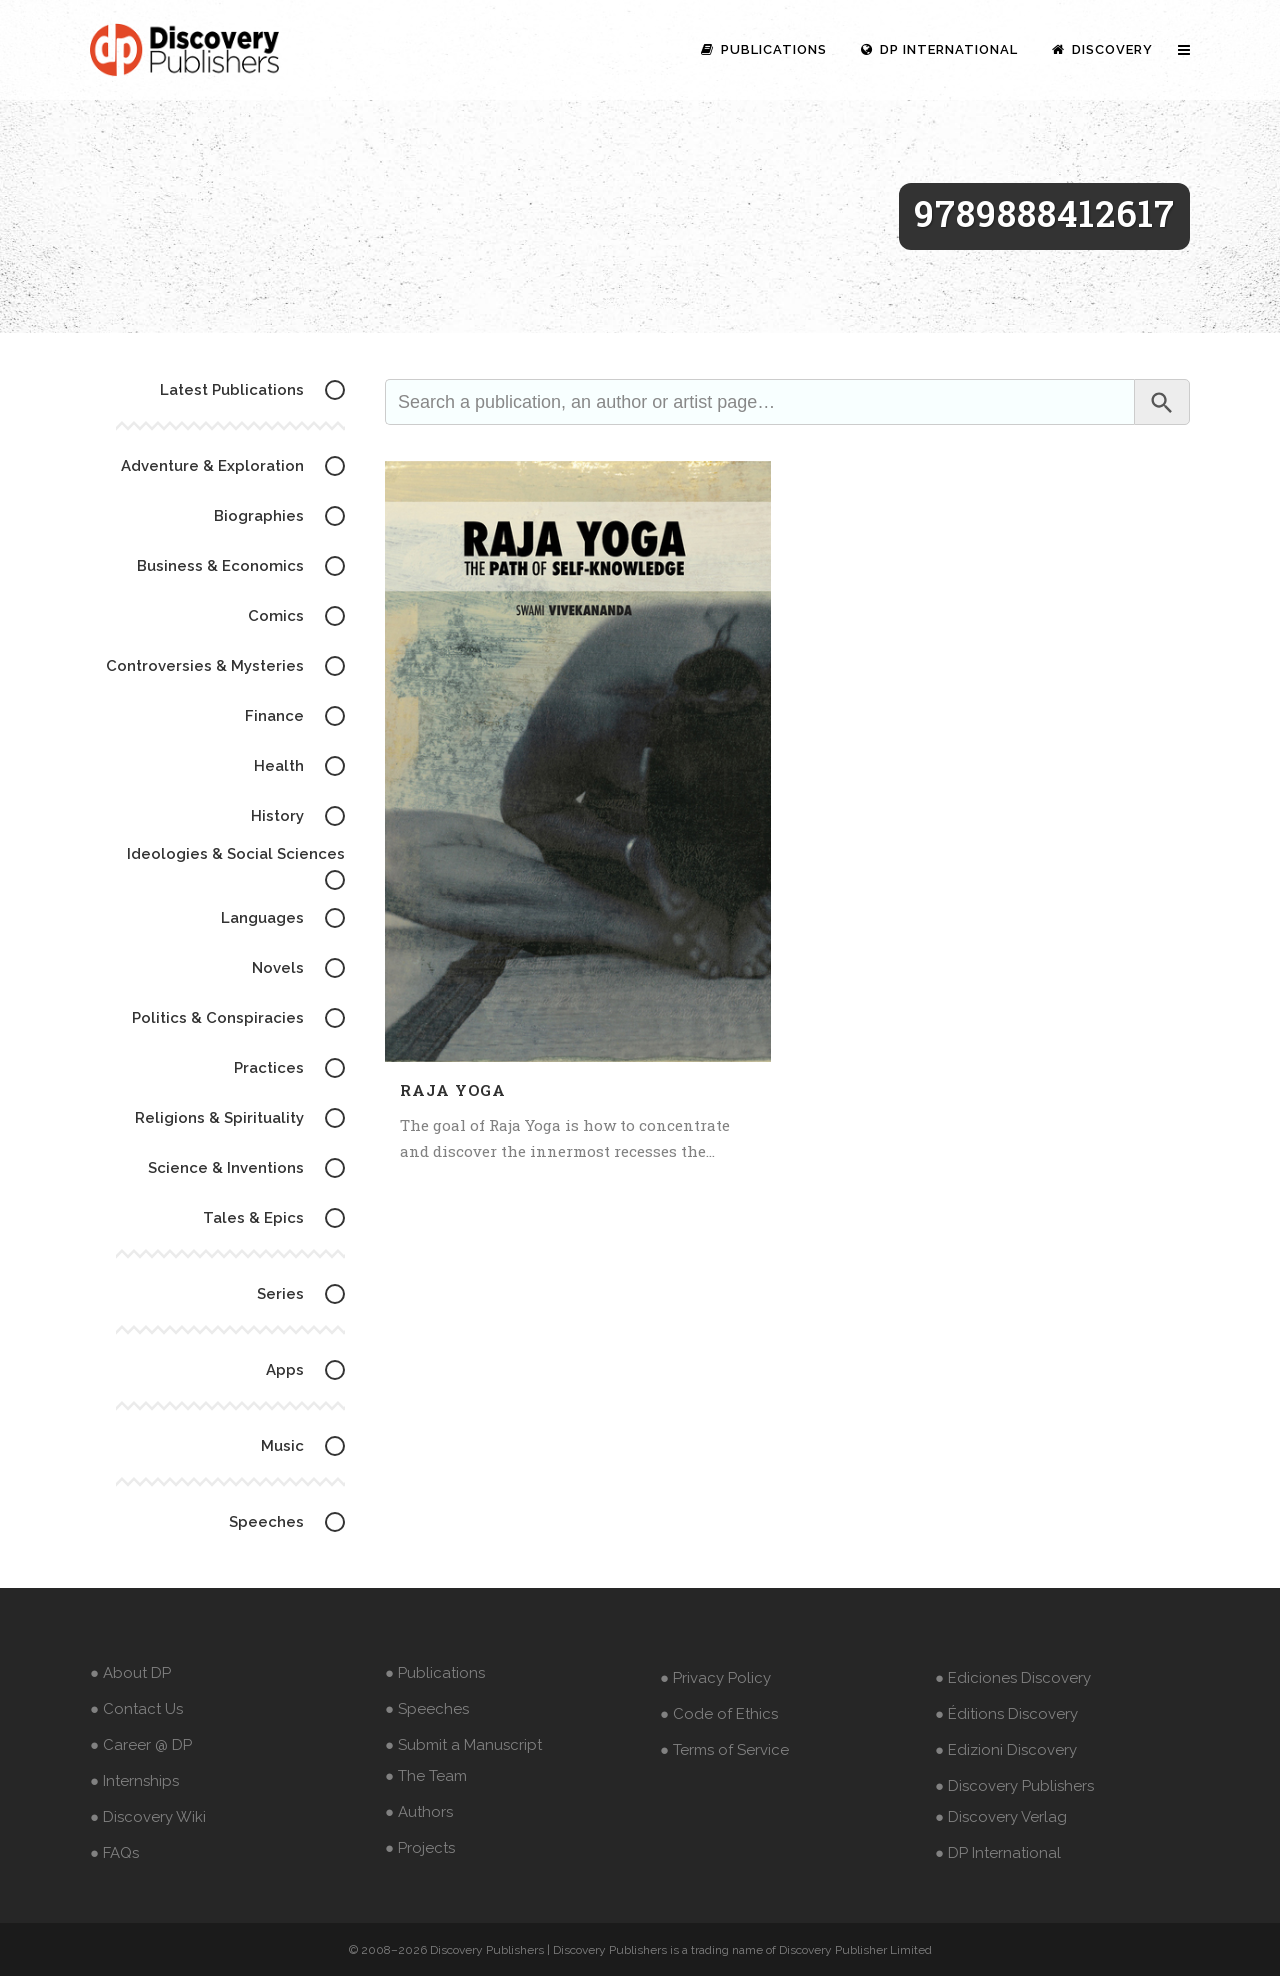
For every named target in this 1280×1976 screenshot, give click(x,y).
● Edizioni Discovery (1006, 1750)
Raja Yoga (453, 1090)
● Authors (419, 1812)
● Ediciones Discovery (1013, 1678)
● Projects (420, 1848)
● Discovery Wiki (148, 1817)
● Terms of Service (724, 1750)
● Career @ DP (141, 1745)
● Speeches (427, 1709)
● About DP (130, 1673)
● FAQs (114, 1853)
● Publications (435, 1673)
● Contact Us (136, 1709)
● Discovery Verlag (1001, 1817)
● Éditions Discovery (1006, 1714)
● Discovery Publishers (1014, 1786)
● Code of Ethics (719, 1714)
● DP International (998, 1853)
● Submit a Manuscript (463, 1745)
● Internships (134, 1781)
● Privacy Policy (715, 1678)
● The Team (426, 1776)
